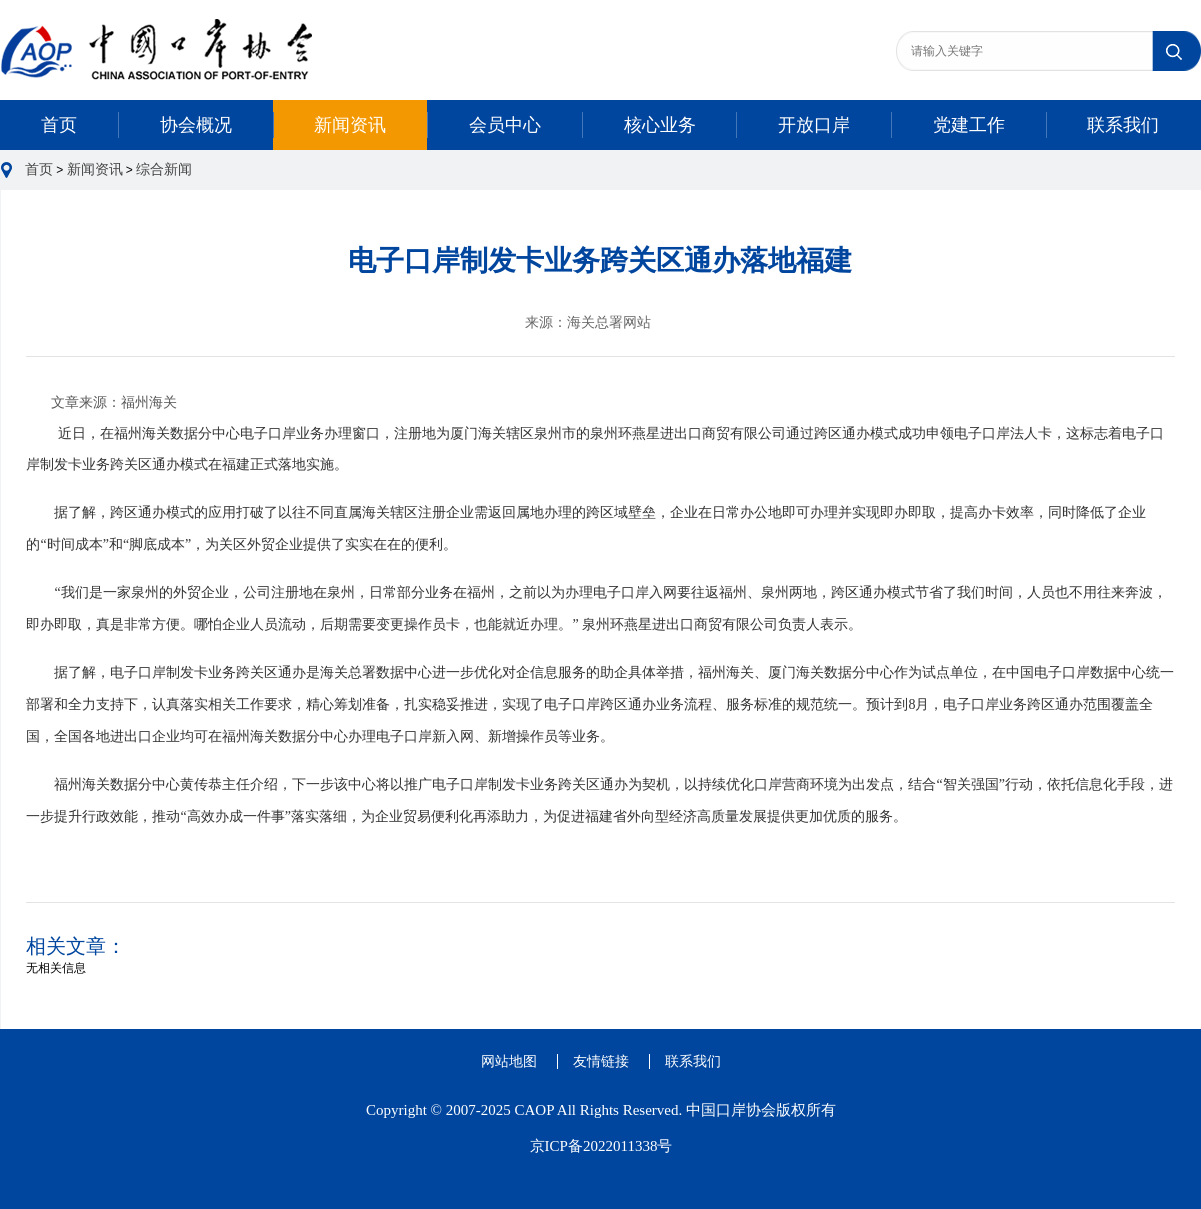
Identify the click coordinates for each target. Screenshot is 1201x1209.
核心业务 (660, 125)
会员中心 (505, 125)
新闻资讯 (350, 125)
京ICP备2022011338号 (601, 1146)
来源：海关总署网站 (588, 322)
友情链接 (601, 1061)
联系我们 (1123, 125)
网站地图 (509, 1061)
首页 (59, 125)
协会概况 (196, 125)
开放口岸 (814, 125)
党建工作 (969, 125)
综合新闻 (164, 169)
